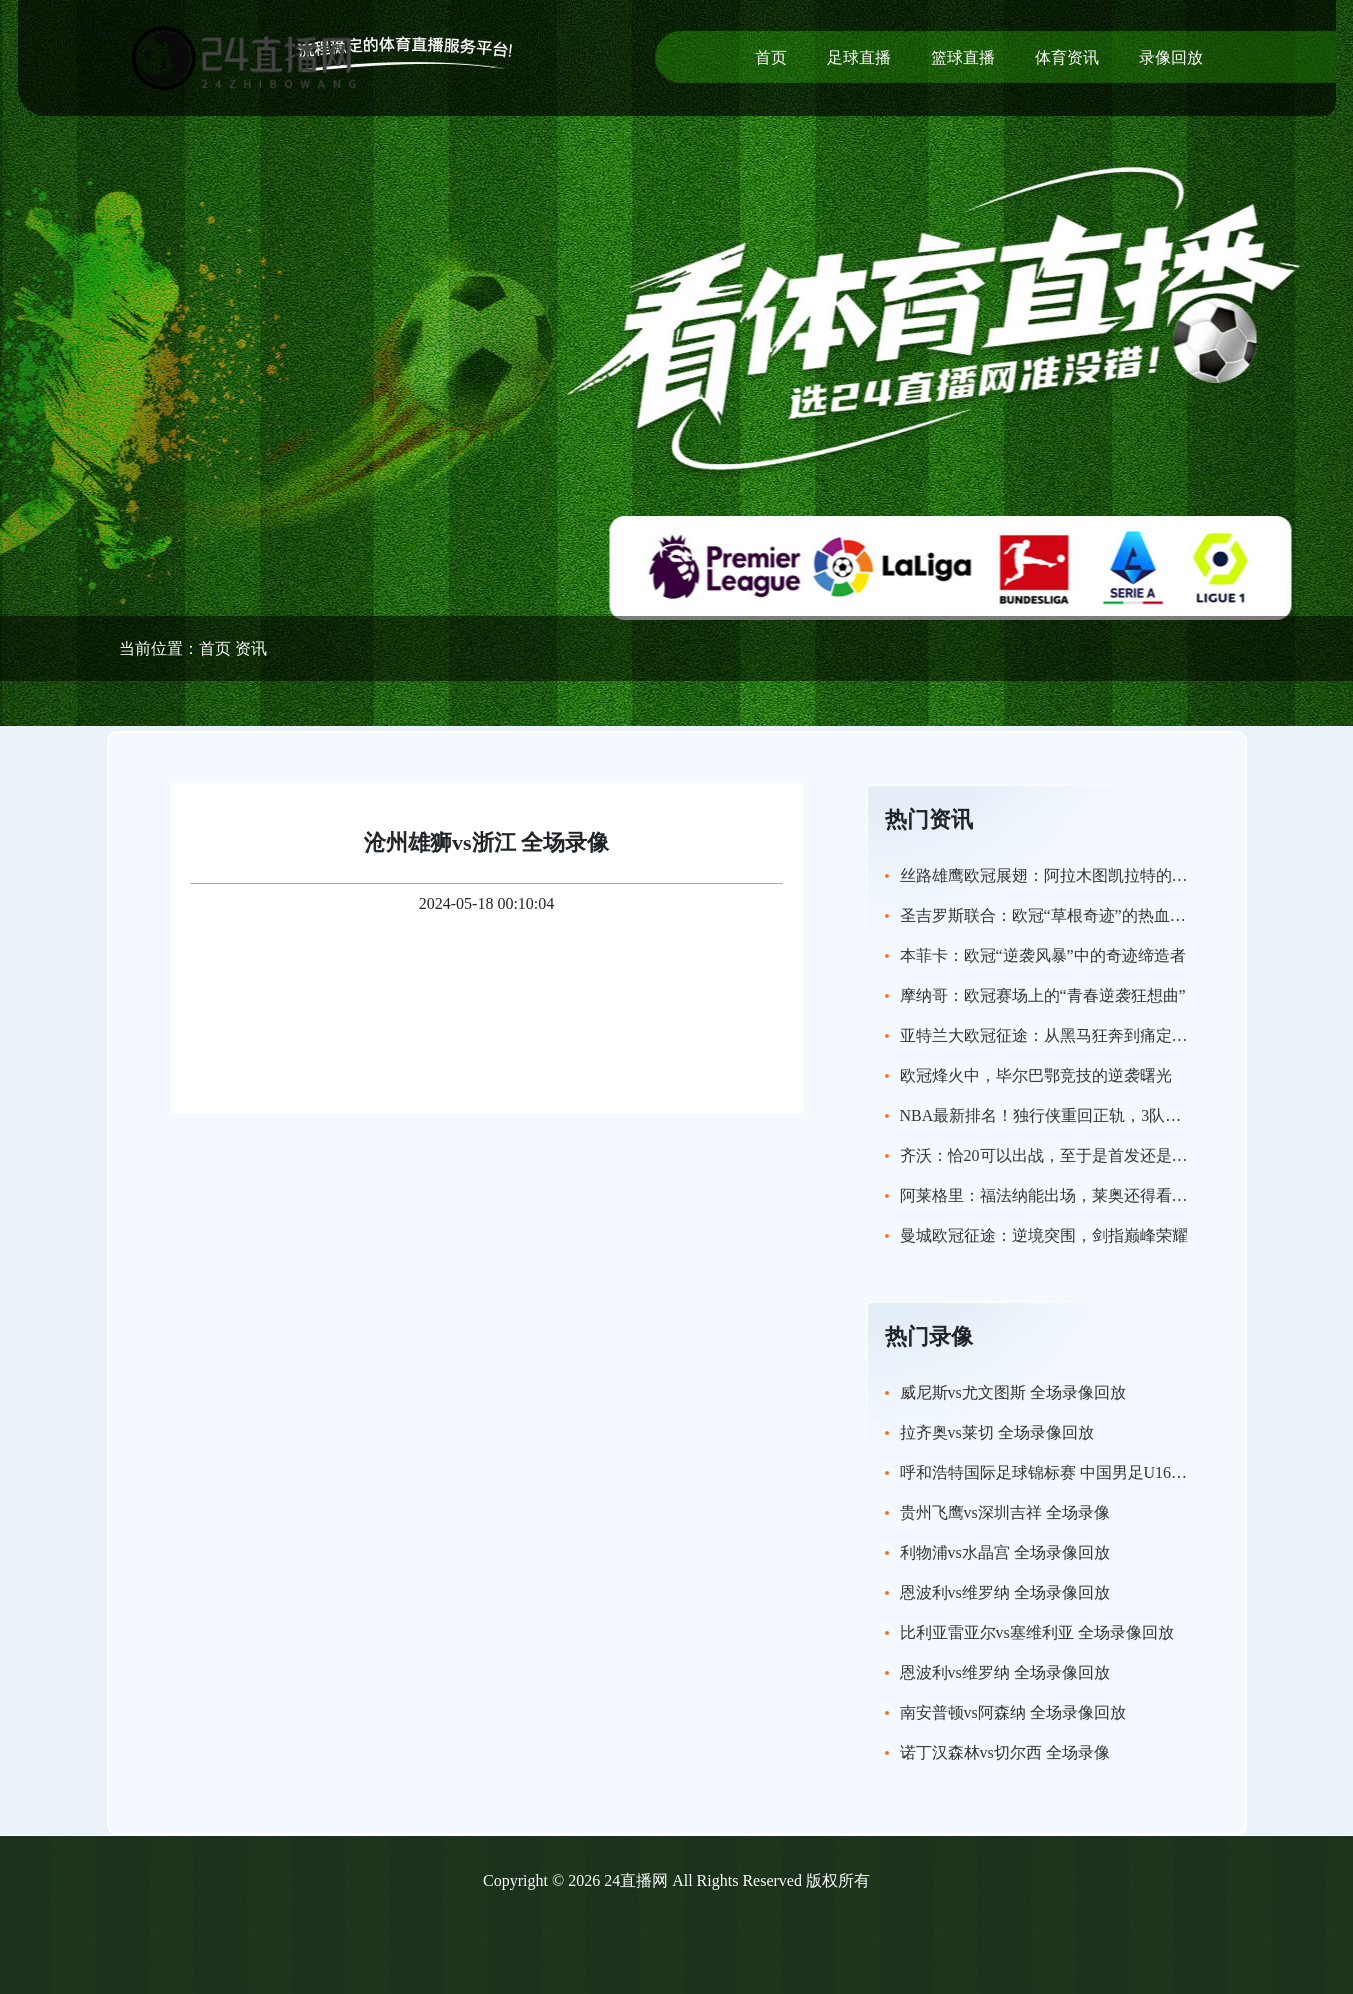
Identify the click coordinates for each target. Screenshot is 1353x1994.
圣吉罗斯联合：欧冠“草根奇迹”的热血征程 (1051, 915)
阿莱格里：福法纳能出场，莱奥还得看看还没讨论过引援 (1100, 1195)
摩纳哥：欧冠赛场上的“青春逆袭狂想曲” (1043, 995)
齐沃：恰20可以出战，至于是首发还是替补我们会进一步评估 (1116, 1155)
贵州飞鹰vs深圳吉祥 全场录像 (1005, 1512)
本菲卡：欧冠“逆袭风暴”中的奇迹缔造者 (1043, 955)
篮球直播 (963, 57)
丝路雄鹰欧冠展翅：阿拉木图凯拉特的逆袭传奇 (1068, 875)
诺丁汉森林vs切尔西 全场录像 (1005, 1752)
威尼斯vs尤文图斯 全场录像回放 (1013, 1392)
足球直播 (859, 57)
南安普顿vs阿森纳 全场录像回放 (1013, 1712)
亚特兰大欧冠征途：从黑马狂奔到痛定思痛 (1052, 1035)
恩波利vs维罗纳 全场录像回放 (1005, 1592)
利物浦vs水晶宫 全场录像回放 (1005, 1552)
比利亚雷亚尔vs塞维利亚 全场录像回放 (1037, 1632)
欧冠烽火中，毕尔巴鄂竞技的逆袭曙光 (1036, 1075)
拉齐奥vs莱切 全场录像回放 (997, 1432)
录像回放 (1171, 57)
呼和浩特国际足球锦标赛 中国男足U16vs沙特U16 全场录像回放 (1122, 1472)
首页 (771, 57)
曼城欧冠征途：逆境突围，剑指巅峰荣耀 (1044, 1235)
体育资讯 (1067, 57)
